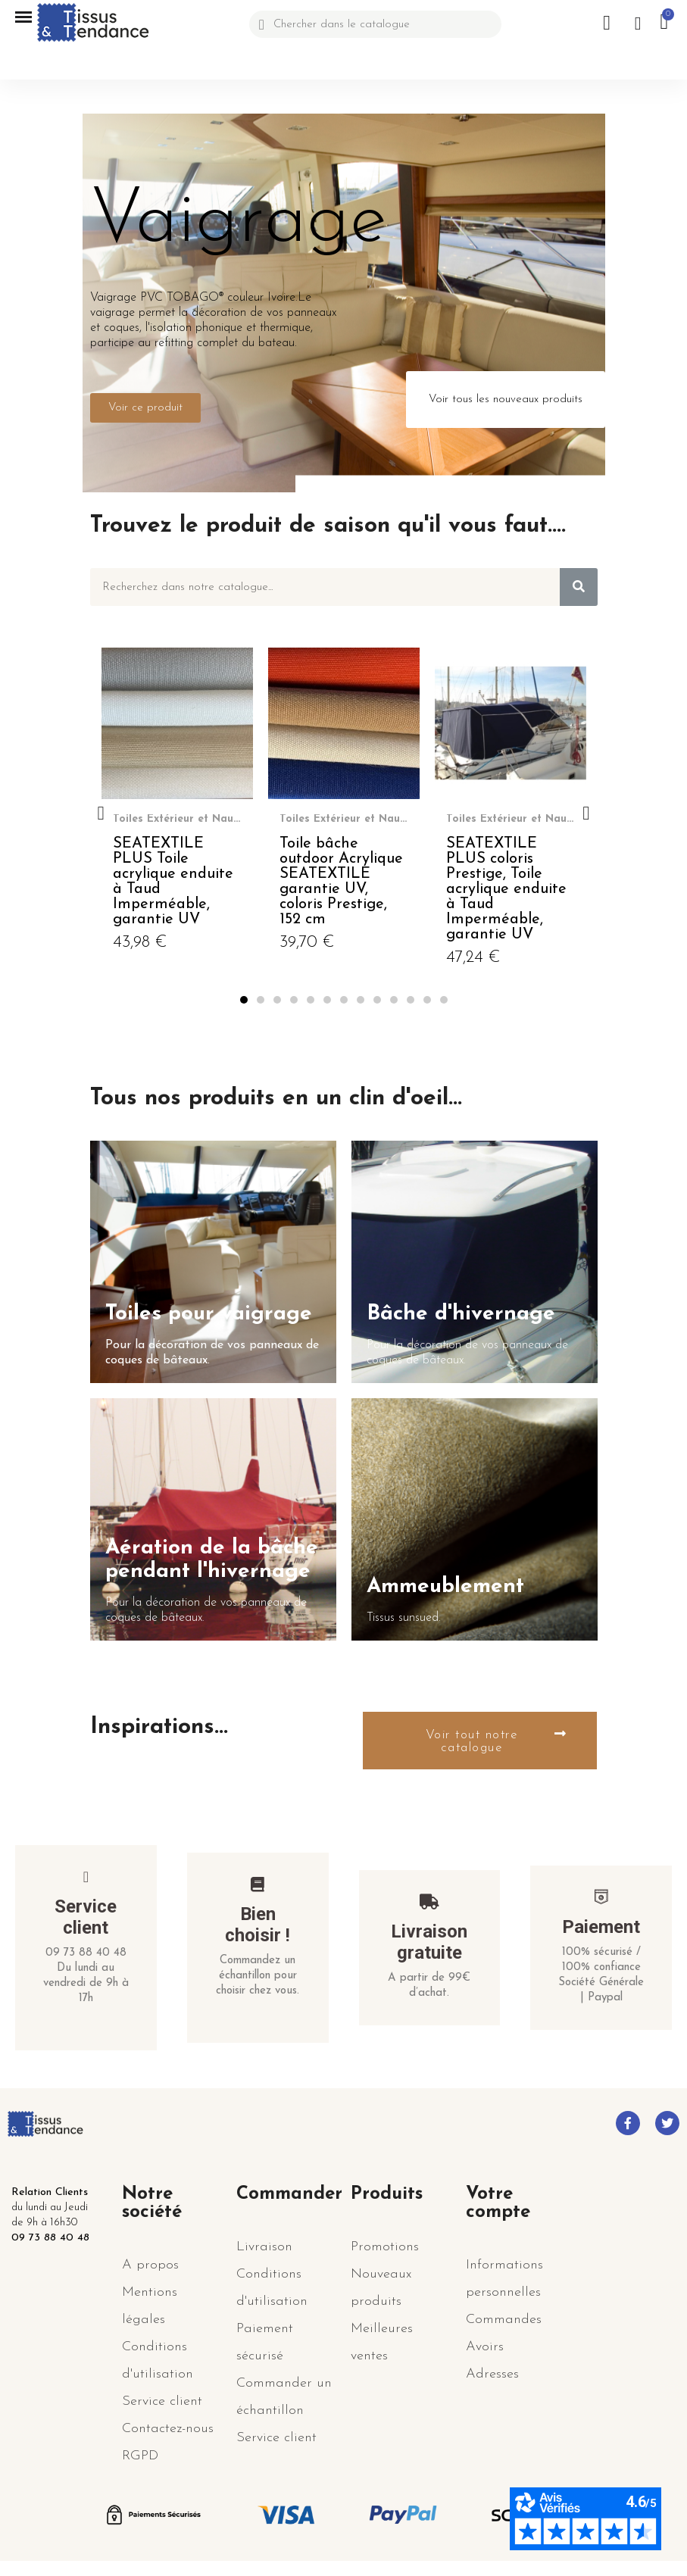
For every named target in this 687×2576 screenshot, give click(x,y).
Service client (86, 1917)
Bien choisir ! (257, 1924)
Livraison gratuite (429, 1942)
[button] (145, 408)
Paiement (601, 1926)
